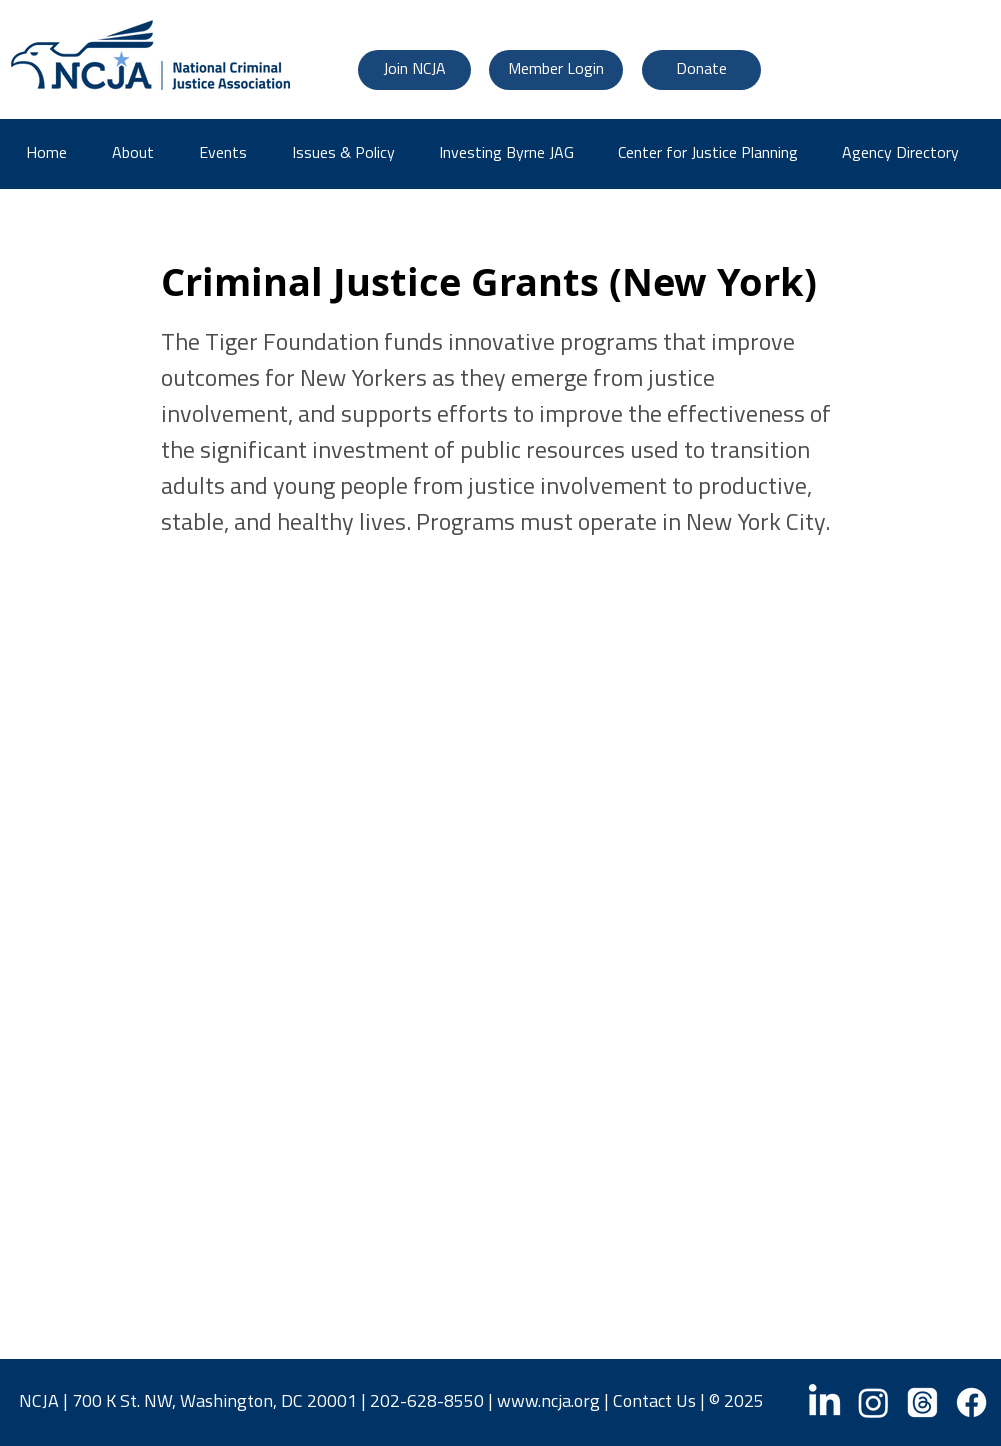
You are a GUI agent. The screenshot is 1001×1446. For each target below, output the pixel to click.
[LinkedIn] (824, 1402)
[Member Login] (556, 70)
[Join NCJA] (414, 70)
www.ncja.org (548, 1402)
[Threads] (922, 1402)
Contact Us (654, 1402)
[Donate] (701, 70)
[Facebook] (971, 1402)
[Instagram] (873, 1402)
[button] (907, 154)
